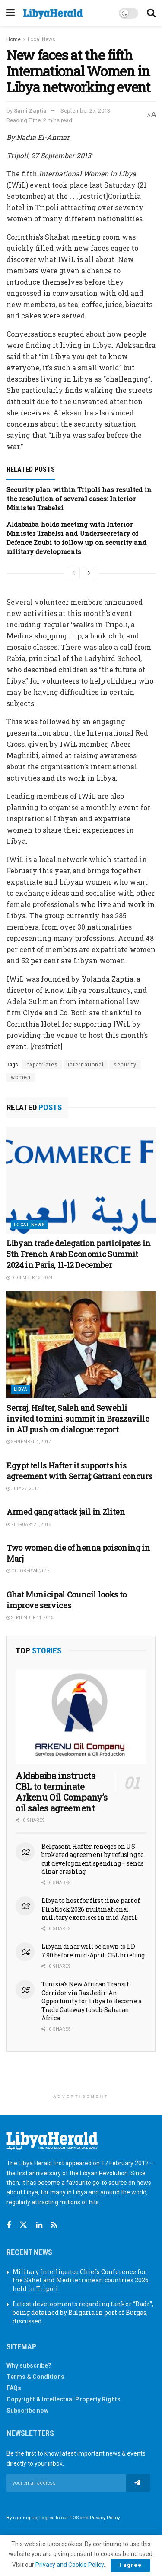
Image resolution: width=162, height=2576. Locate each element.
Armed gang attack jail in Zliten (65, 1512)
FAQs (13, 2388)
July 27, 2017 (22, 1488)
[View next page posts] (89, 573)
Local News (41, 39)
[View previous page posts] (73, 573)
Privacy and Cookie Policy (69, 2564)
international (86, 1065)
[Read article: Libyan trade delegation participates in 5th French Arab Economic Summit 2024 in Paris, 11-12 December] (81, 1180)
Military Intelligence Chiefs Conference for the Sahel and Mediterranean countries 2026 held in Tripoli (81, 2280)
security (125, 1065)
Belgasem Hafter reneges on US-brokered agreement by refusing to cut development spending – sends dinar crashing (92, 1859)
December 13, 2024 (29, 1277)
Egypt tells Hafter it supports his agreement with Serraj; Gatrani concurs (79, 1470)
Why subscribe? (28, 2365)
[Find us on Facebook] (8, 2225)
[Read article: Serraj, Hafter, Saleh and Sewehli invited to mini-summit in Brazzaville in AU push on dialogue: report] (81, 1344)
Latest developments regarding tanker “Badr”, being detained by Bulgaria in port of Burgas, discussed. (83, 2312)
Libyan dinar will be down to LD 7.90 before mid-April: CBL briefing (93, 1950)
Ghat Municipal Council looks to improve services (66, 1599)
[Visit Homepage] (53, 14)
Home (13, 39)
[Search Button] (151, 13)
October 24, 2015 (28, 1570)
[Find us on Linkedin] (39, 2225)
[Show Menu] (10, 13)
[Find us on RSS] (54, 2225)
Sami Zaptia (30, 110)
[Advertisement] (81, 2076)
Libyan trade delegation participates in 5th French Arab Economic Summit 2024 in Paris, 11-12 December (78, 1254)
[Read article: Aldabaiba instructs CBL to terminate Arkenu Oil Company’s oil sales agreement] (81, 1717)
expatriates (42, 1065)
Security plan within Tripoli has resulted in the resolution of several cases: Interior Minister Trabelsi (79, 498)
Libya (20, 1389)
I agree (130, 2565)
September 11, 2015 (30, 1617)
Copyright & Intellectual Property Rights (63, 2399)
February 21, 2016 (28, 1524)
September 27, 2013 (85, 110)
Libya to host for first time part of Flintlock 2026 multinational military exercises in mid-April (90, 1908)
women (21, 1077)
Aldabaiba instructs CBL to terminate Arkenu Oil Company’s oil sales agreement (62, 1792)
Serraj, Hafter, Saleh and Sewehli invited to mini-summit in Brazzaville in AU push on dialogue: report (77, 1419)
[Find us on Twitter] (23, 2225)
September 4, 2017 (28, 1441)
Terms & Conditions (35, 2376)
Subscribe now (27, 2410)
